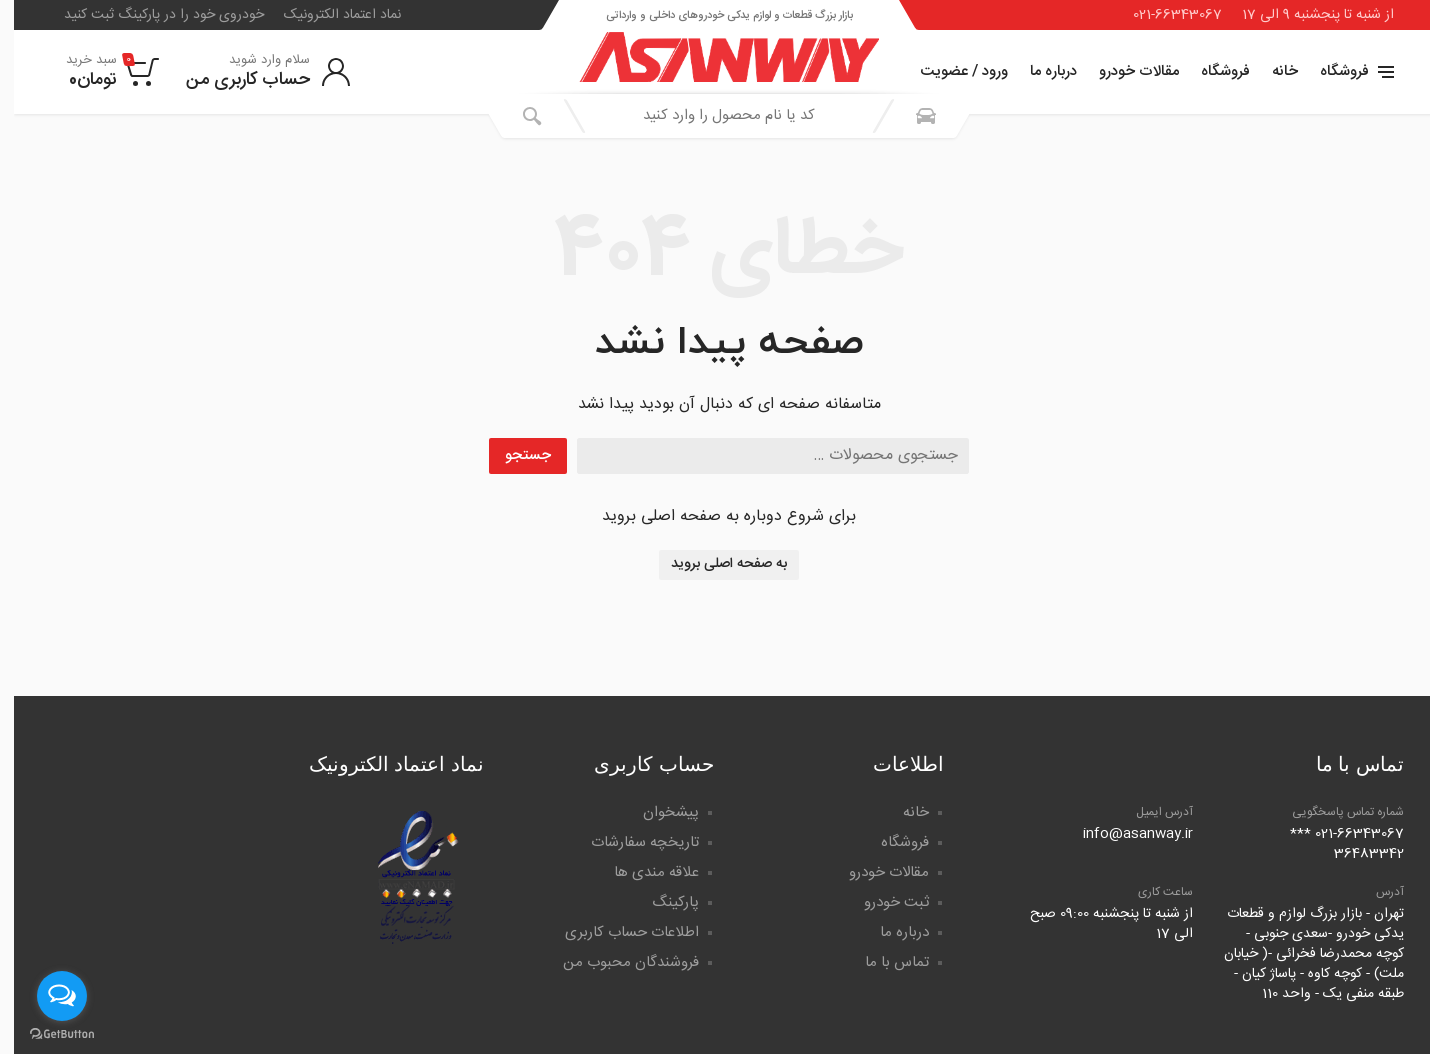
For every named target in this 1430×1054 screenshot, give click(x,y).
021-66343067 (1163, 15)
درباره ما (1039, 71)
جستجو (514, 455)
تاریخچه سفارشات (631, 842)
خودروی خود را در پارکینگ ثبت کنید (150, 15)
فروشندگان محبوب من (617, 962)
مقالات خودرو (1125, 71)
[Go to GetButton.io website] (48, 1034)
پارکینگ (661, 902)
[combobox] (715, 116)
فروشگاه (1211, 71)
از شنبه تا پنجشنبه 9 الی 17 (1304, 15)
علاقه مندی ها (642, 872)
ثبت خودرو (882, 902)
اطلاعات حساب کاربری (618, 932)
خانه (1271, 71)
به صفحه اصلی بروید (715, 564)
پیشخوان (657, 812)
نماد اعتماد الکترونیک (328, 15)
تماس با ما (883, 962)
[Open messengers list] (48, 996)
